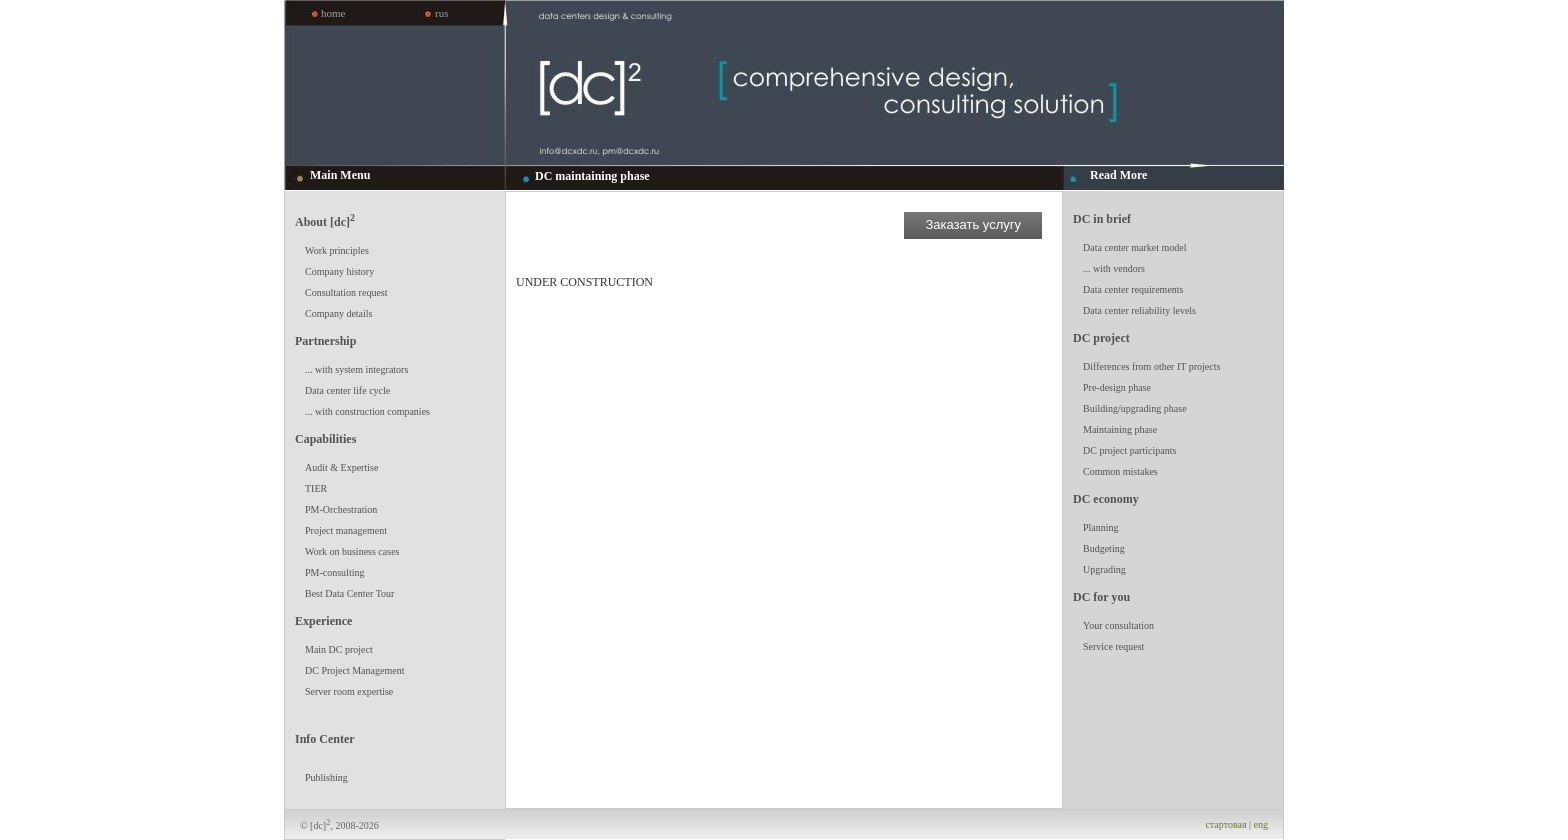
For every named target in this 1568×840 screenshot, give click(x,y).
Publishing (326, 777)
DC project (1101, 338)
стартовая (1225, 824)
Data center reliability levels (1139, 310)
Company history (339, 271)
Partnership (325, 341)
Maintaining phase (1120, 429)
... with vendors (1114, 268)
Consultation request (346, 292)
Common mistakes (1120, 471)
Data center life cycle (347, 390)
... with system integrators (356, 369)
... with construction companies (367, 411)
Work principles (337, 250)
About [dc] (325, 220)
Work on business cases (352, 551)
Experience (323, 621)
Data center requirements (1133, 289)
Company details (339, 313)
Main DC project (339, 649)
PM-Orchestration (341, 509)
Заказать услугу (973, 224)
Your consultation (1118, 625)
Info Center (325, 739)
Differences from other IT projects (1151, 366)
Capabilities (325, 439)
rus (441, 13)
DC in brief (1102, 219)
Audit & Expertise (341, 467)
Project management (346, 530)
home (333, 13)
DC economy (1106, 499)
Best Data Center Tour (349, 593)
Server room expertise (349, 691)
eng (1261, 824)
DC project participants (1129, 450)
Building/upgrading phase (1135, 408)
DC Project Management (354, 670)
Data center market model (1135, 247)
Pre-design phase (1117, 387)
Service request (1113, 646)
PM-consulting (334, 572)
